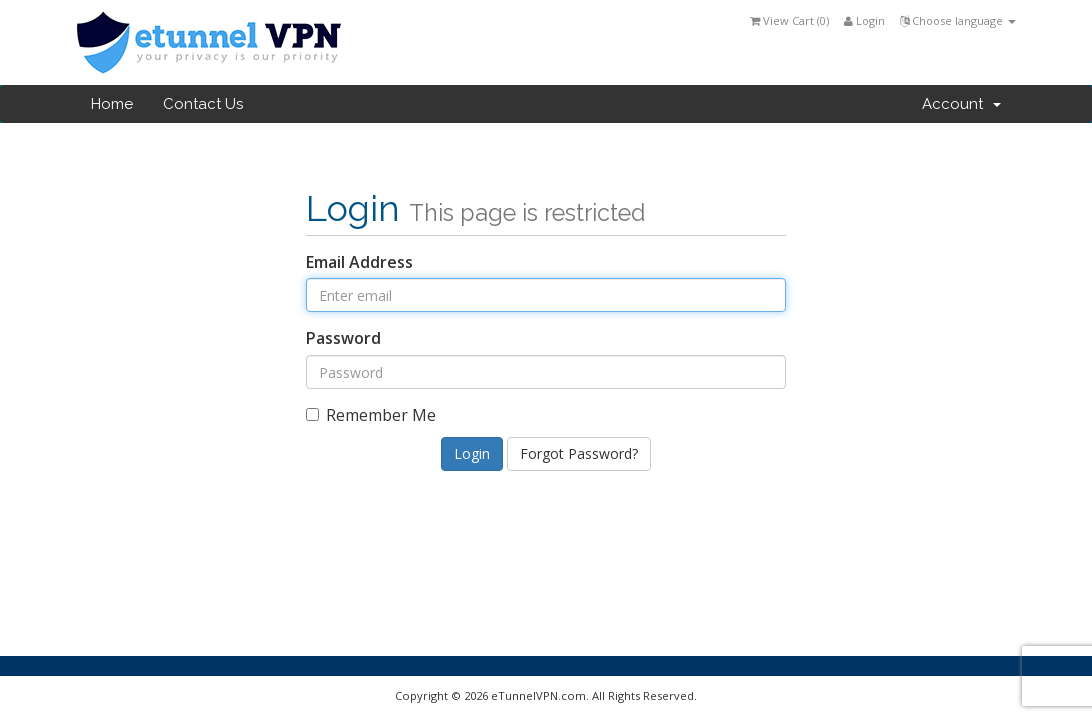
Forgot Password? (579, 453)
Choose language (958, 20)
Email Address (359, 262)
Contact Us (203, 104)
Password (343, 338)
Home (112, 104)
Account (961, 104)
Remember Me (371, 415)
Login (864, 20)
